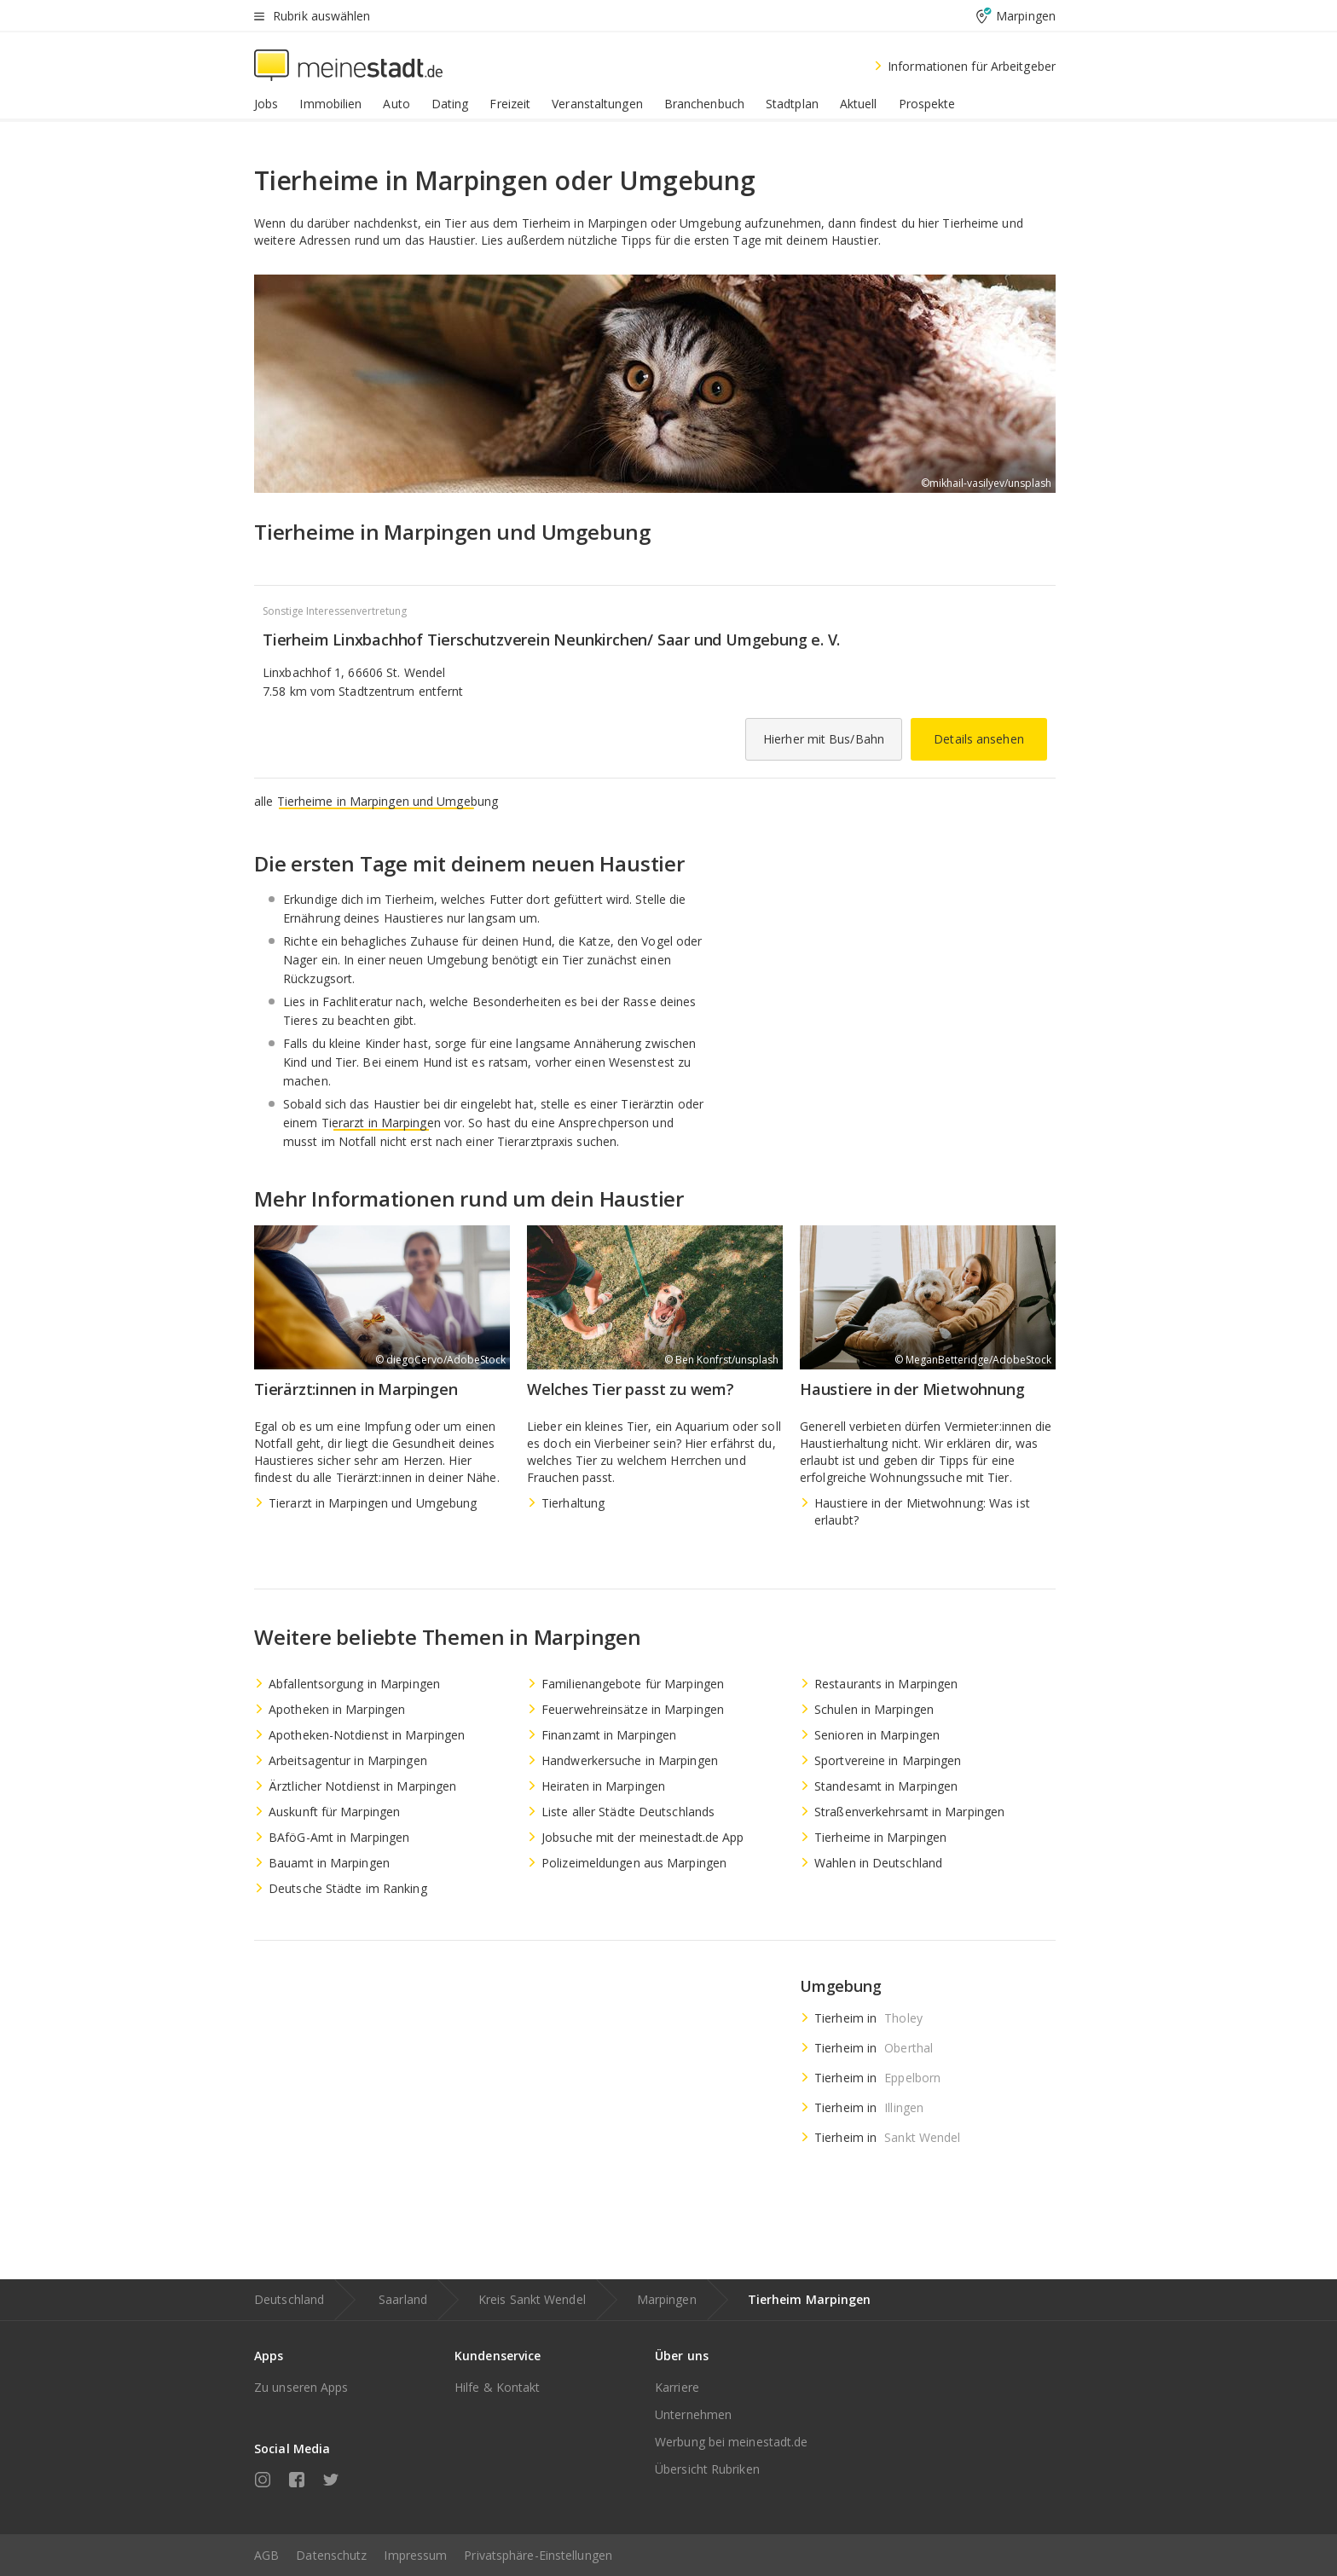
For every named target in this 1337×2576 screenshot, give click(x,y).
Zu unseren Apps (301, 2387)
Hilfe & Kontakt (497, 2387)
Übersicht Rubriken (707, 2469)
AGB (266, 2555)
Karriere (677, 2387)
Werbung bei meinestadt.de (731, 2442)
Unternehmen (693, 2414)
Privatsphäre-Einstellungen (538, 2555)
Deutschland (289, 2299)
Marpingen (667, 2299)
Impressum (415, 2555)
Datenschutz (331, 2555)
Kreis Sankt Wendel (532, 2299)
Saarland (403, 2299)
